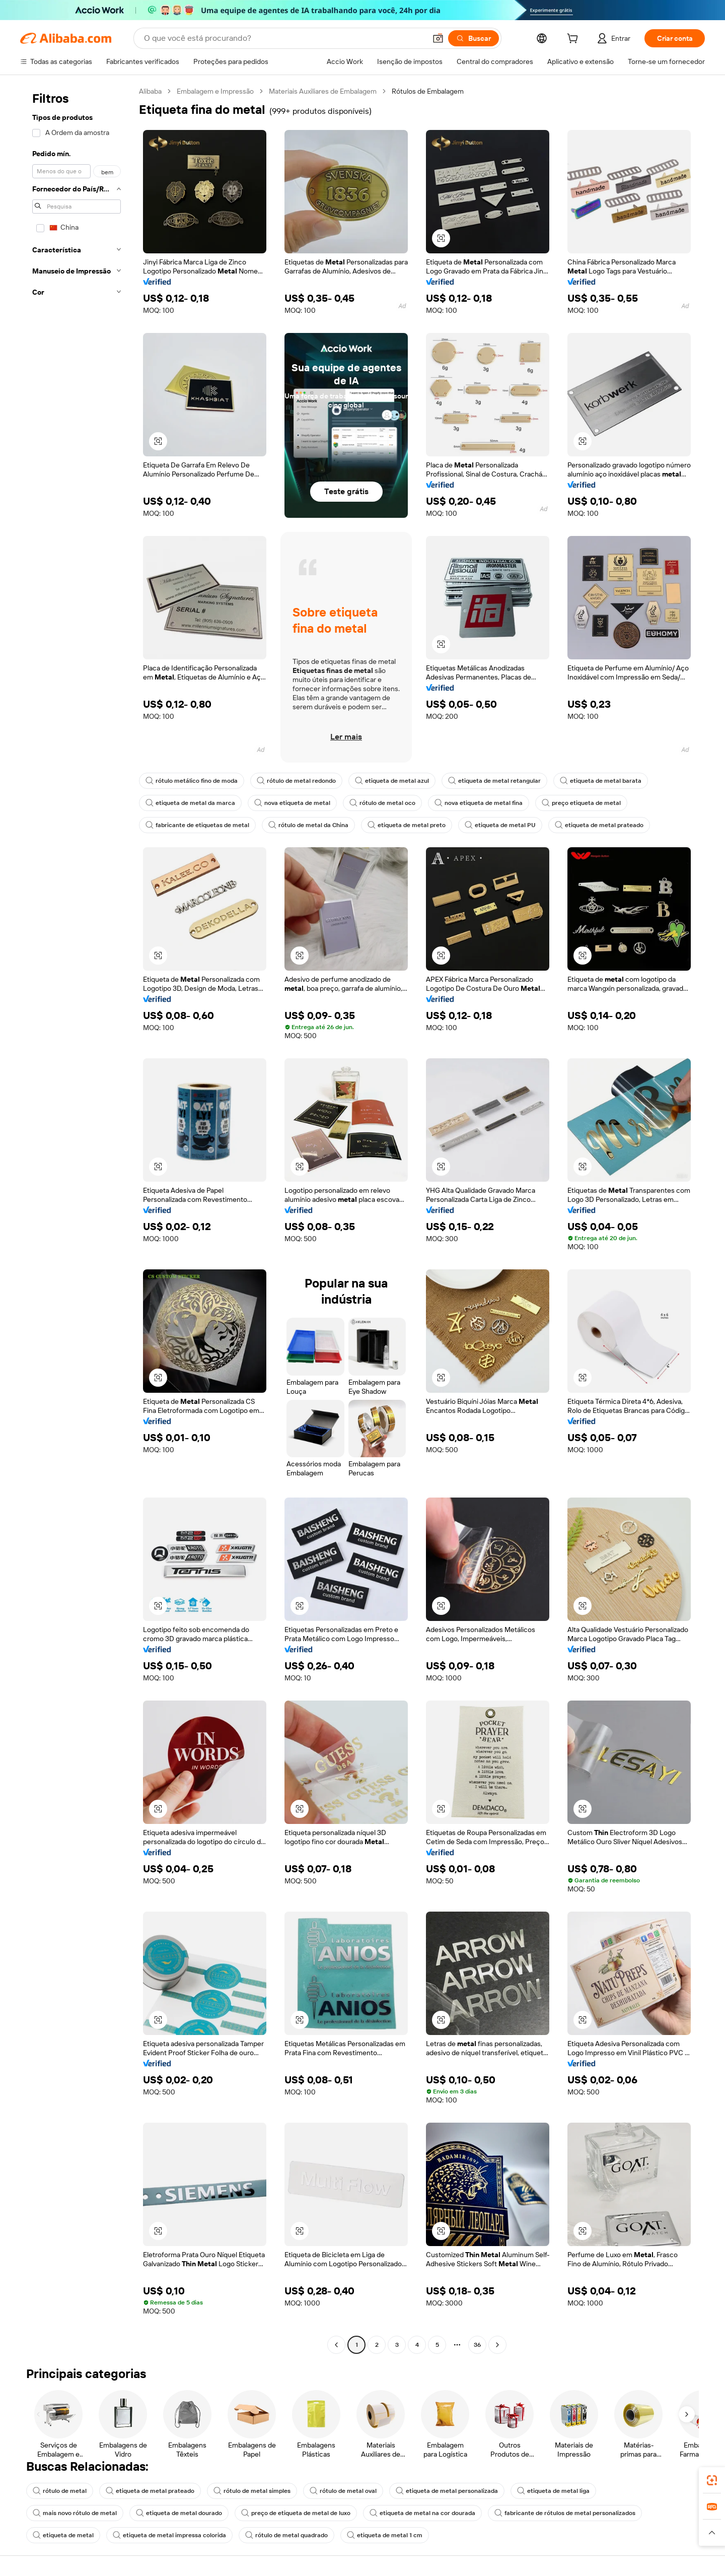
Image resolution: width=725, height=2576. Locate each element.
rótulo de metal (60, 2491)
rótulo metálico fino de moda (192, 781)
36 (477, 2344)
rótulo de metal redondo (296, 781)
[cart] (574, 40)
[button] (438, 38)
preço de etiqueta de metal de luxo (295, 2513)
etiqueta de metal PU (500, 825)
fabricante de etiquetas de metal (197, 825)
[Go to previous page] (336, 2345)
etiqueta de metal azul (392, 781)
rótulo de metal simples (252, 2491)
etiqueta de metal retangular (494, 781)
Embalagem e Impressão (215, 91)
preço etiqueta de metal (581, 803)
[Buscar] (473, 38)
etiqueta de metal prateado (599, 825)
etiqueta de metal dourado (179, 2513)
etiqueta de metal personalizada (447, 2491)
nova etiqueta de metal (292, 803)
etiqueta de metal (63, 2535)
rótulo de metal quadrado (286, 2535)
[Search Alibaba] (284, 38)
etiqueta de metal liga (553, 2491)
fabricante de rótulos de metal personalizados (564, 2513)
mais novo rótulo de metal (75, 2513)
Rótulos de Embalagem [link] (428, 91)
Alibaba (150, 91)
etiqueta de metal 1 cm (384, 2535)
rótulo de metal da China (308, 825)
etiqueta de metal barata (600, 781)
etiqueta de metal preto (407, 825)
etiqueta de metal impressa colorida (169, 2535)
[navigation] (76, 1219)
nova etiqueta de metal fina (478, 803)
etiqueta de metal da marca (190, 803)
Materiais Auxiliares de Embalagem (323, 91)
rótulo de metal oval (343, 2491)
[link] (712, 2480)
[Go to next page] (497, 2345)
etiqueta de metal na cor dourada (422, 2513)
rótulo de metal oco (382, 803)
